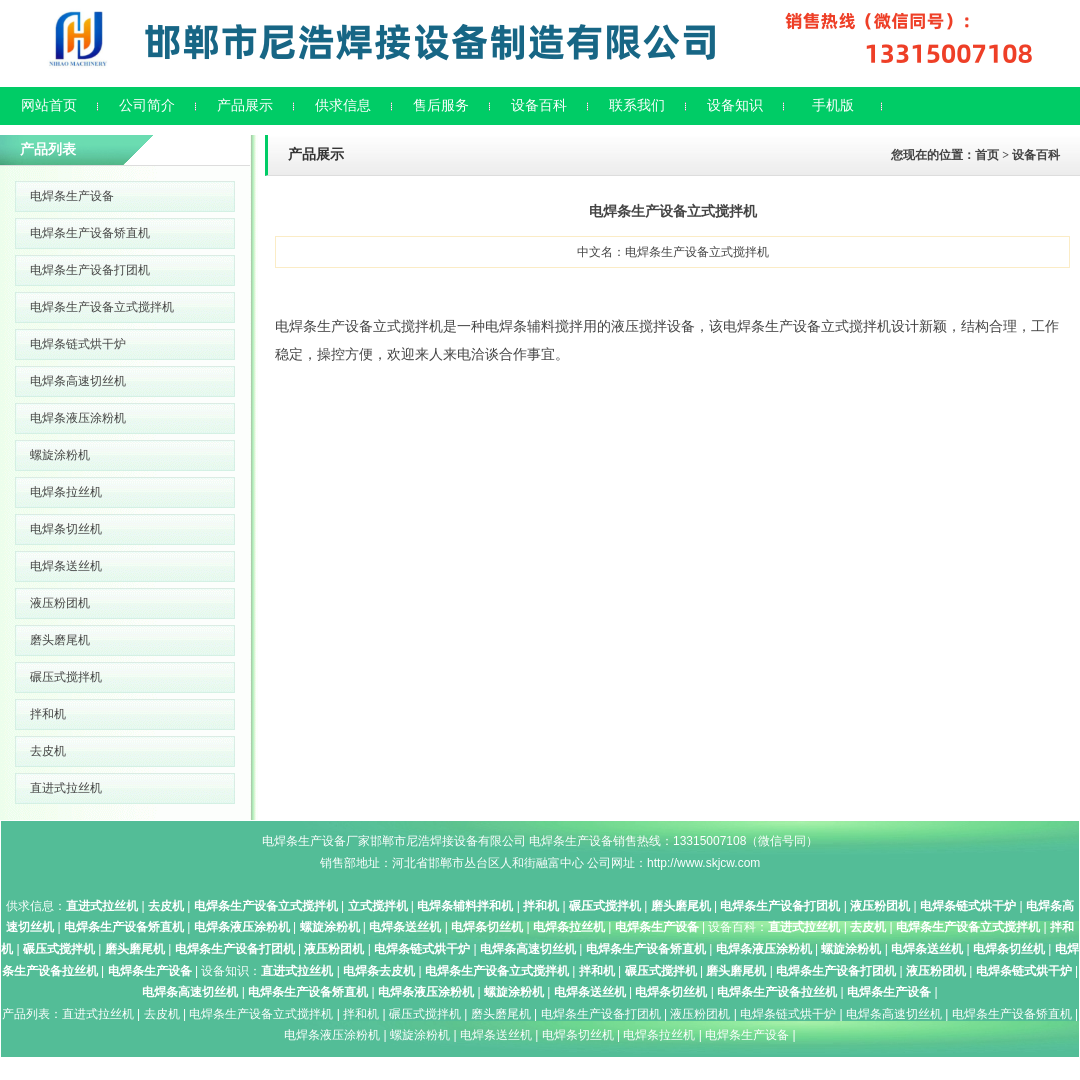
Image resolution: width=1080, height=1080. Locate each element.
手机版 (833, 105)
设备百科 (539, 105)
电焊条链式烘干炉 (78, 344)
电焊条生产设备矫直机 (90, 233)
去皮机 (48, 751)
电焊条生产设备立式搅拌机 (102, 307)
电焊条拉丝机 (66, 492)
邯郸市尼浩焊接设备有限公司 (448, 841)
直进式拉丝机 (66, 788)
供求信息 (343, 105)
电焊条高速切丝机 (78, 381)
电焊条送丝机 (66, 566)
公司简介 (147, 105)
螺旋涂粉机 (60, 455)
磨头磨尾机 (60, 640)
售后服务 (441, 105)
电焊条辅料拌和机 (465, 906)
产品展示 (245, 105)
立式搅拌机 (378, 906)
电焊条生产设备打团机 (90, 270)
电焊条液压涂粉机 (78, 418)
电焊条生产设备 (72, 196)
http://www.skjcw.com (703, 863)
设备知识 (735, 105)
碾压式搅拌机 (66, 677)
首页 (987, 155)
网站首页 (49, 105)
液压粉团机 (60, 603)
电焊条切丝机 (66, 529)
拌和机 (48, 714)
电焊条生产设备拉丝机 (777, 992)
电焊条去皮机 (379, 971)
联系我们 (637, 105)
